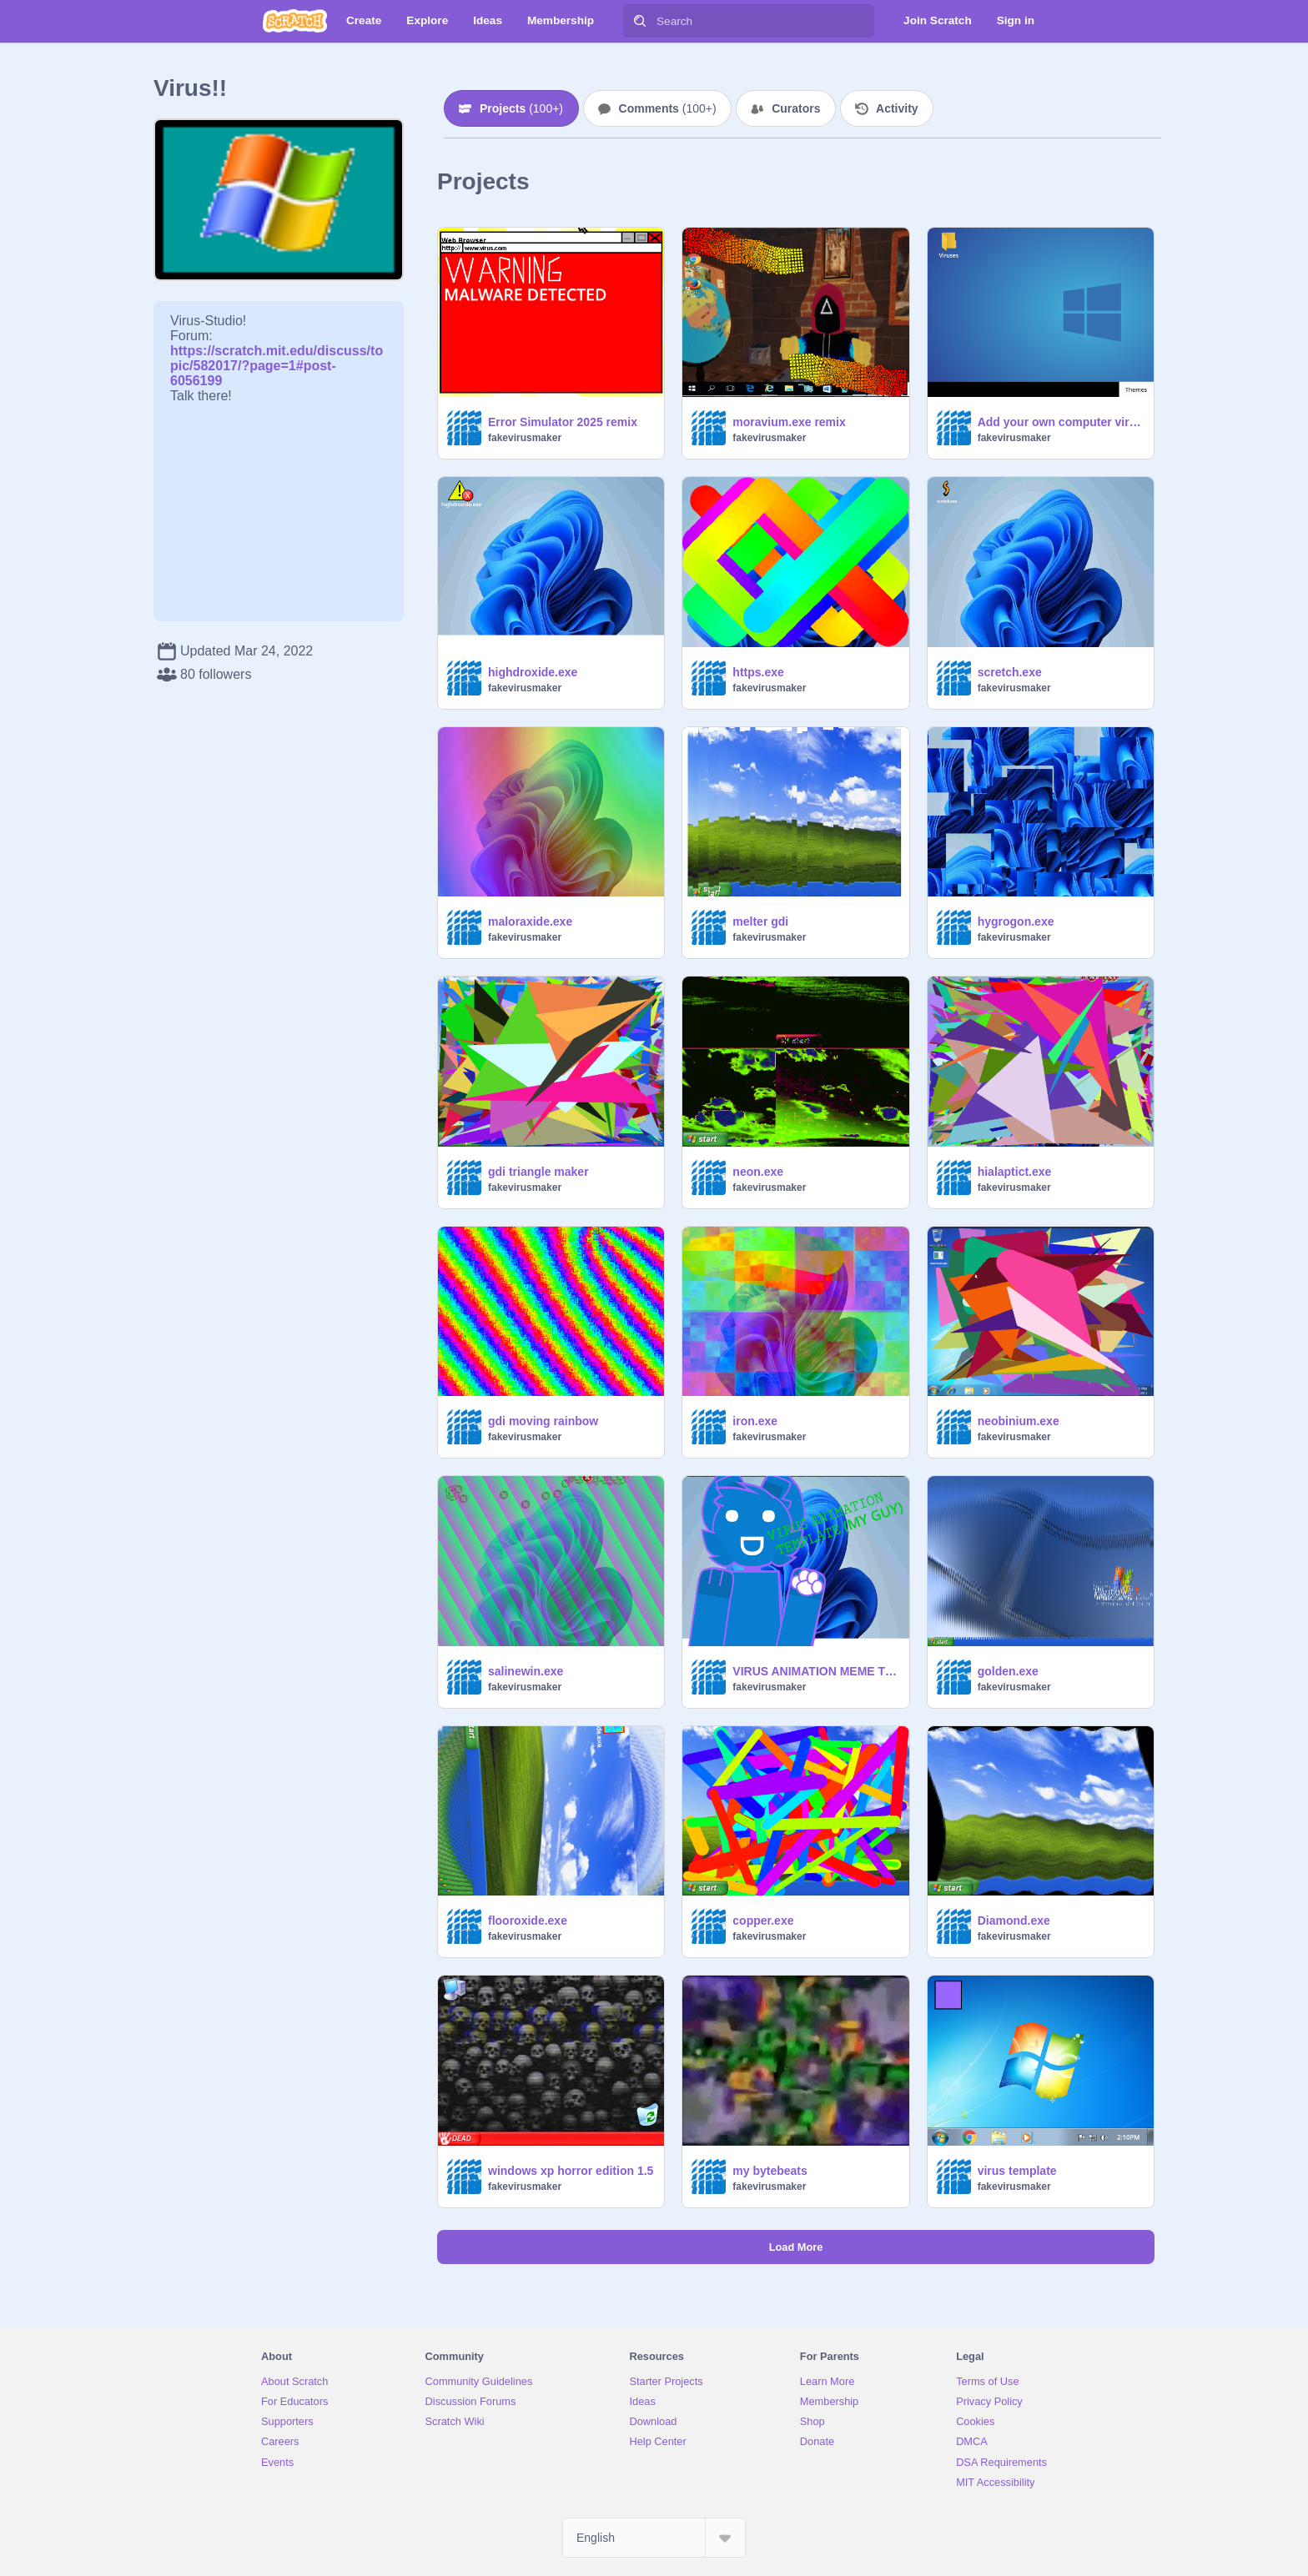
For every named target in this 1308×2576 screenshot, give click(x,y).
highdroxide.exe (532, 672)
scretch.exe (1010, 672)
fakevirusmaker (524, 438)
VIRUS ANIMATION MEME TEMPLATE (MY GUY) (815, 1671)
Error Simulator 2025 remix (562, 422)
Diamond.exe (1014, 1920)
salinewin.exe (525, 1671)
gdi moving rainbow (543, 1421)
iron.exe (754, 1421)
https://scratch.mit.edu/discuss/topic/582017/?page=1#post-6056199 (276, 358)
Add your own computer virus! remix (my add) (1061, 422)
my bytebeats (769, 2170)
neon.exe (757, 1171)
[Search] (640, 21)
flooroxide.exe (527, 1920)
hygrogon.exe (1016, 921)
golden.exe (1008, 1671)
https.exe (757, 672)
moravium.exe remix (788, 422)
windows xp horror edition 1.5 (570, 2170)
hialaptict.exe (1015, 1171)
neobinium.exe (1018, 1421)
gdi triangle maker (538, 1171)
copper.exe (762, 1920)
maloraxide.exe (530, 921)
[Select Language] (654, 2538)
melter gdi (760, 921)
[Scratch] (295, 21)
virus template (1017, 2170)
